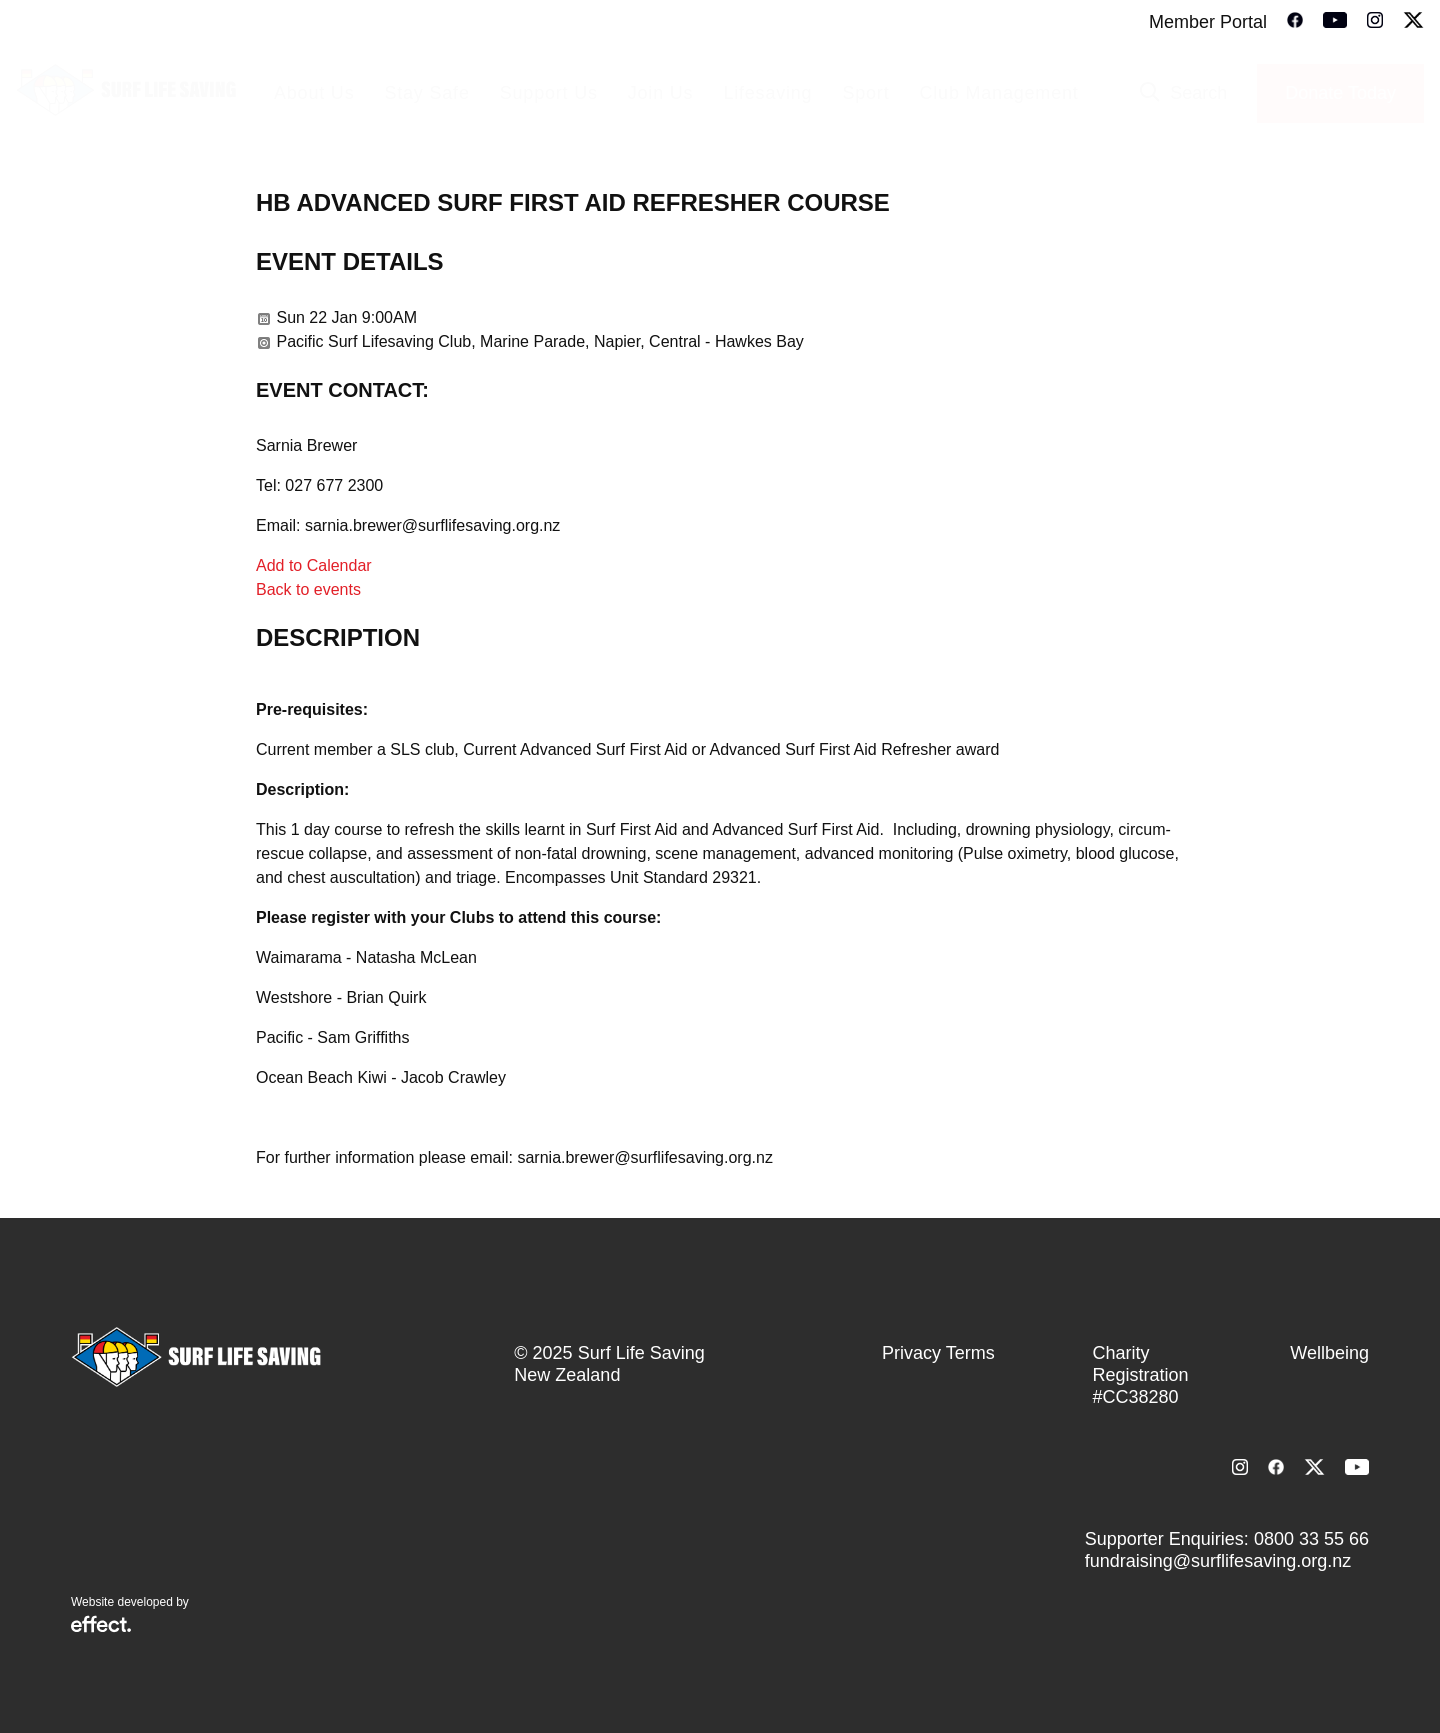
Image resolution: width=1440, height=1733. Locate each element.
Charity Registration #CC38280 (1141, 1375)
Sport (865, 93)
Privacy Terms (938, 1353)
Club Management (998, 93)
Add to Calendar (314, 565)
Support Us (549, 93)
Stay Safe (426, 93)
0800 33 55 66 (1311, 1539)
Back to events (308, 589)
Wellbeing (1329, 1353)
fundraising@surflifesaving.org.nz (1218, 1561)
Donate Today (1340, 93)
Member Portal (1208, 22)
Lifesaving (767, 93)
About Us (314, 93)
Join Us (661, 93)
